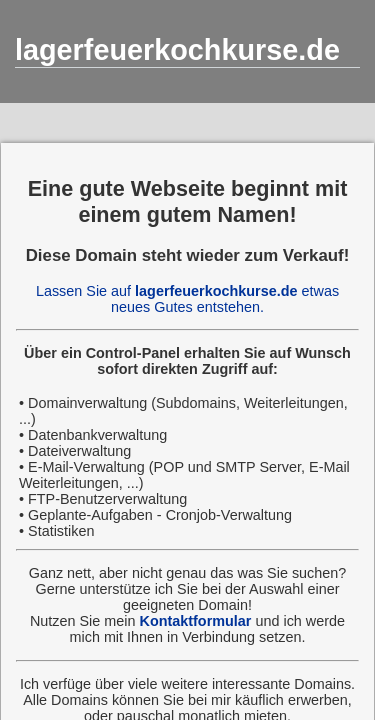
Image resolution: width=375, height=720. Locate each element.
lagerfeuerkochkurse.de (177, 50)
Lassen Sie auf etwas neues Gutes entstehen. (187, 299)
